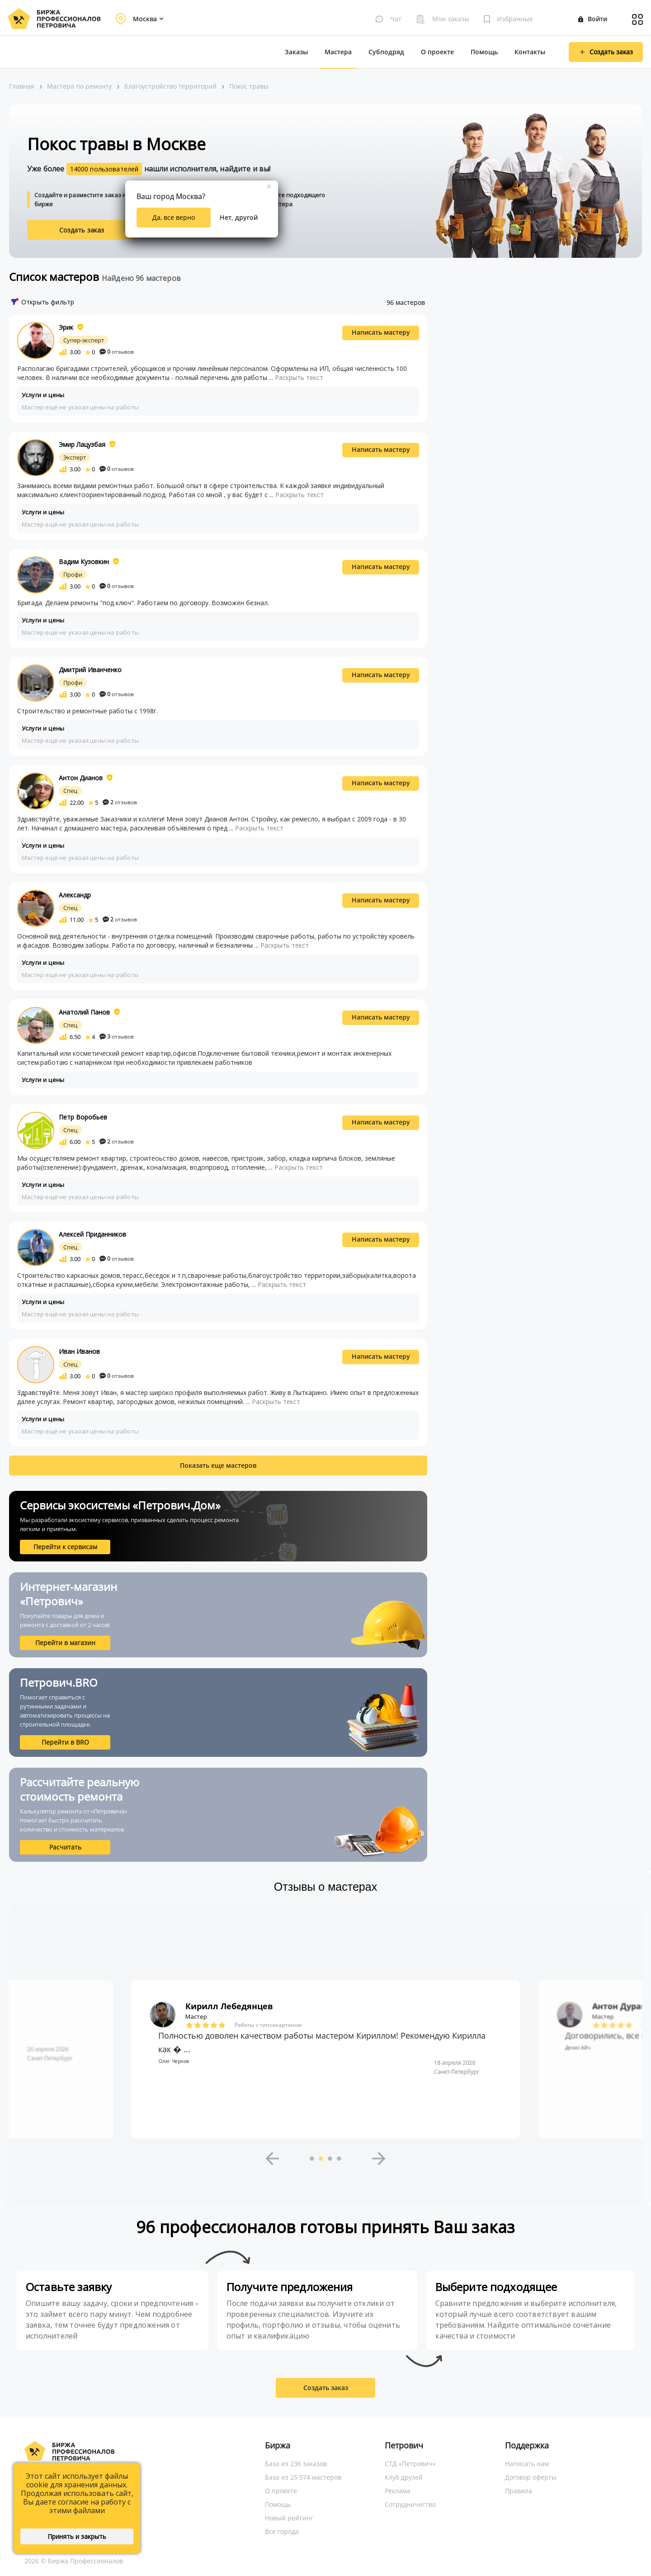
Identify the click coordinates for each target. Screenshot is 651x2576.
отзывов (116, 352)
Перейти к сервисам (65, 1546)
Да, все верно (173, 217)
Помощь (484, 51)
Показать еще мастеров (218, 1465)
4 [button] (339, 2158)
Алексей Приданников (92, 1234)
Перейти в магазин (65, 1642)
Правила (518, 2490)
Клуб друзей (404, 2477)
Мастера (338, 51)
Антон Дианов (81, 777)
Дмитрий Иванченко (90, 669)
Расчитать (65, 1847)
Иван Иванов (79, 1351)
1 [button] (311, 2158)
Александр (75, 895)
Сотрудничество (410, 2504)
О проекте (437, 51)
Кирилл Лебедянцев (229, 2006)
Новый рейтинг (289, 2518)
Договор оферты (531, 2477)
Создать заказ (81, 230)
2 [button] (321, 2158)
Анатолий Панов (84, 1012)
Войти (592, 18)
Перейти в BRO (65, 1742)
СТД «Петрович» (410, 2463)
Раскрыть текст (299, 377)
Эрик (66, 327)
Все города (282, 2531)
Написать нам (527, 2463)
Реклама (397, 2490)
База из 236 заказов (296, 2463)
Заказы (296, 51)
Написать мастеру (381, 332)
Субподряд (386, 51)
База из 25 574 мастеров (303, 2477)
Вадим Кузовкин (84, 561)
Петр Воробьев (83, 1117)
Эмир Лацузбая (82, 444)
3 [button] (330, 2158)
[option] (325, 2059)
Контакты (529, 51)
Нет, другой (239, 217)
